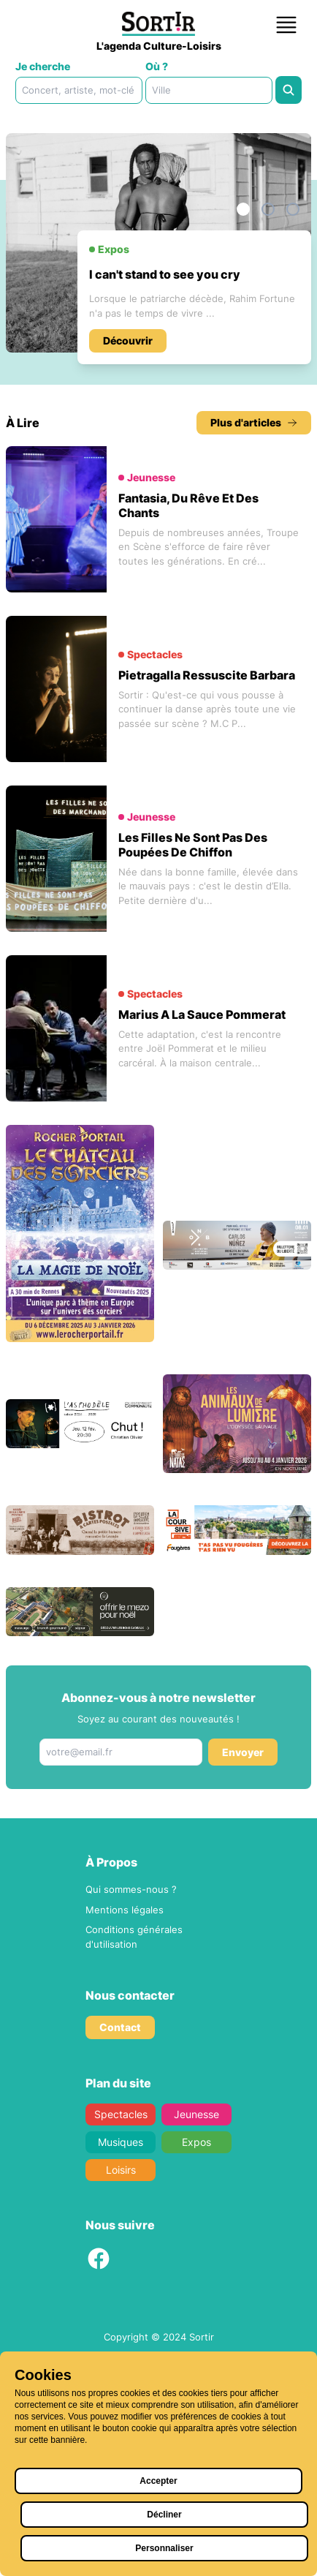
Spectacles (121, 2333)
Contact (120, 2246)
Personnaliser (164, 2548)
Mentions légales (124, 2129)
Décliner (164, 2514)
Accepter (158, 2481)
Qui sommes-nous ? (131, 2108)
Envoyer (243, 1971)
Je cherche (42, 66)
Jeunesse (196, 2333)
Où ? (156, 66)
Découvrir (128, 450)
